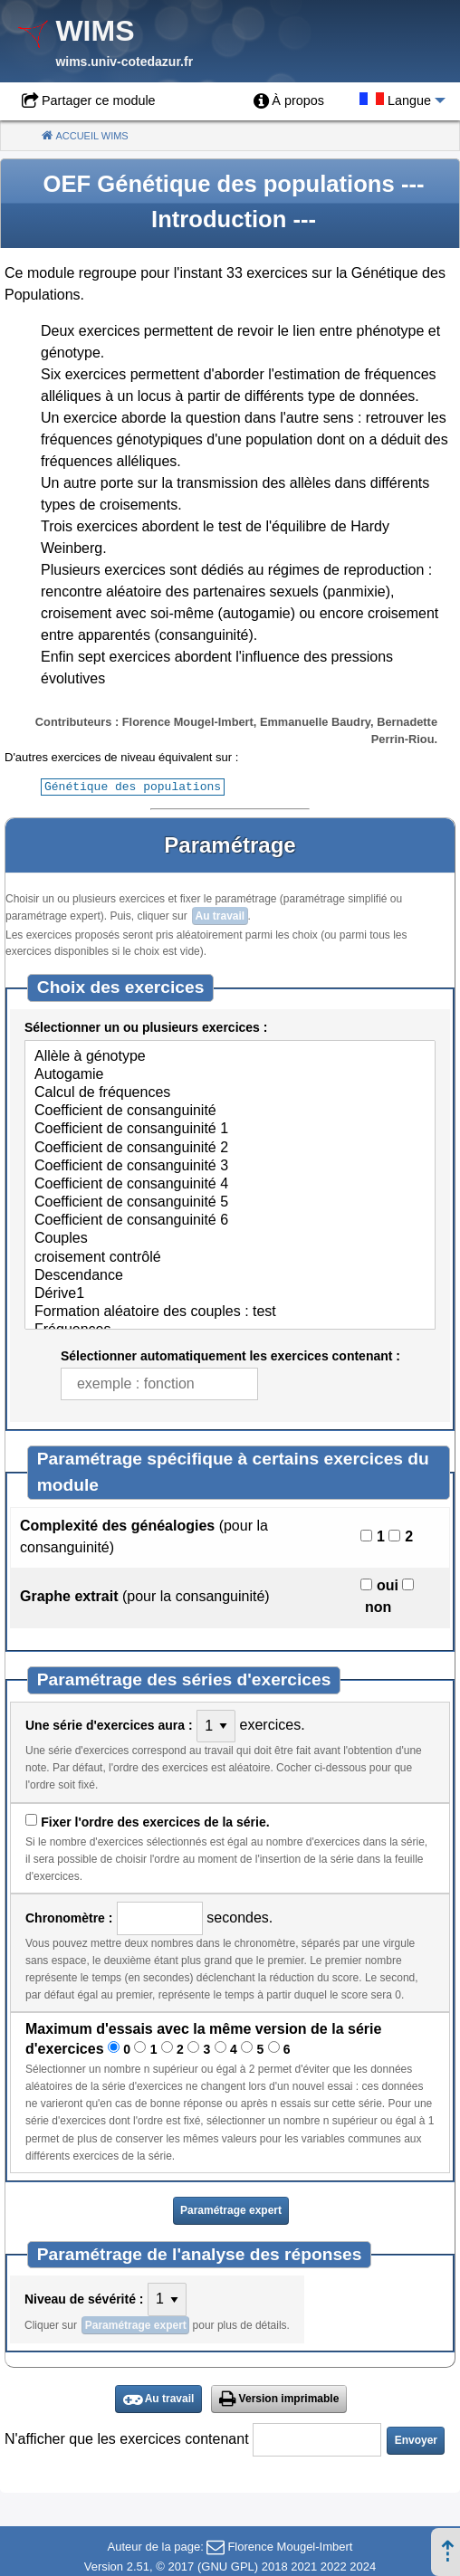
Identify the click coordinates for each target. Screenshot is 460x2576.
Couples (230, 1238)
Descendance (230, 1275)
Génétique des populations (132, 786)
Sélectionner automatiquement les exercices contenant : (230, 1355)
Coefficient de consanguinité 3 (230, 1166)
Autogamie (230, 1074)
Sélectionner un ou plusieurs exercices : (145, 1026)
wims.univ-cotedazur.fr (124, 61)
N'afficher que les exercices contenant (127, 2438)
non (378, 1606)
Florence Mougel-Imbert (289, 2545)
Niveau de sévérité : (84, 2298)
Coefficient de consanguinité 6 (230, 1220)
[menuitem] (289, 101)
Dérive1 (230, 1293)
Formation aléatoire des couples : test (230, 1311)
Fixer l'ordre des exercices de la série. (155, 1821)
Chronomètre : (68, 1917)
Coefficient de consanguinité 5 (230, 1202)
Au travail (219, 915)
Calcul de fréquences (230, 1092)
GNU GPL (227, 2565)
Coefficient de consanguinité (230, 1111)
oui (387, 1584)
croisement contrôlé (230, 1257)
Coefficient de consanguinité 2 (230, 1148)
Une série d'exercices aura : (109, 1724)
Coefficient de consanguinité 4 (230, 1184)
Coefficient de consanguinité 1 (230, 1129)
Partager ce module (99, 100)
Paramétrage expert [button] (231, 2209)
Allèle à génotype (230, 1056)
